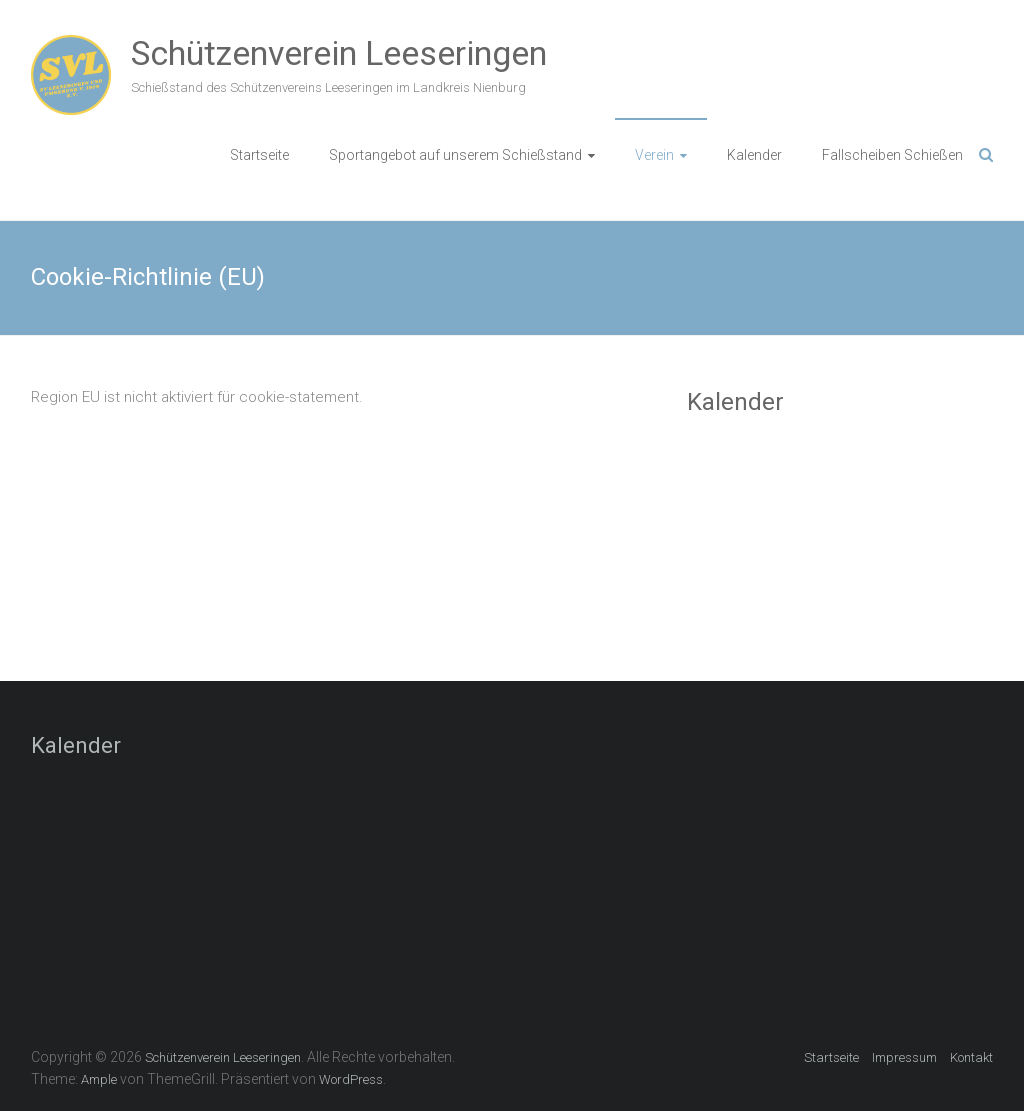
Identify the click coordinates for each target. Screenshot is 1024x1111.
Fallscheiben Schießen (892, 155)
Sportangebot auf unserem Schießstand (455, 155)
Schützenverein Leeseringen (339, 53)
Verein (654, 155)
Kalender (754, 155)
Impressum (904, 1057)
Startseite (259, 155)
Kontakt (971, 1057)
